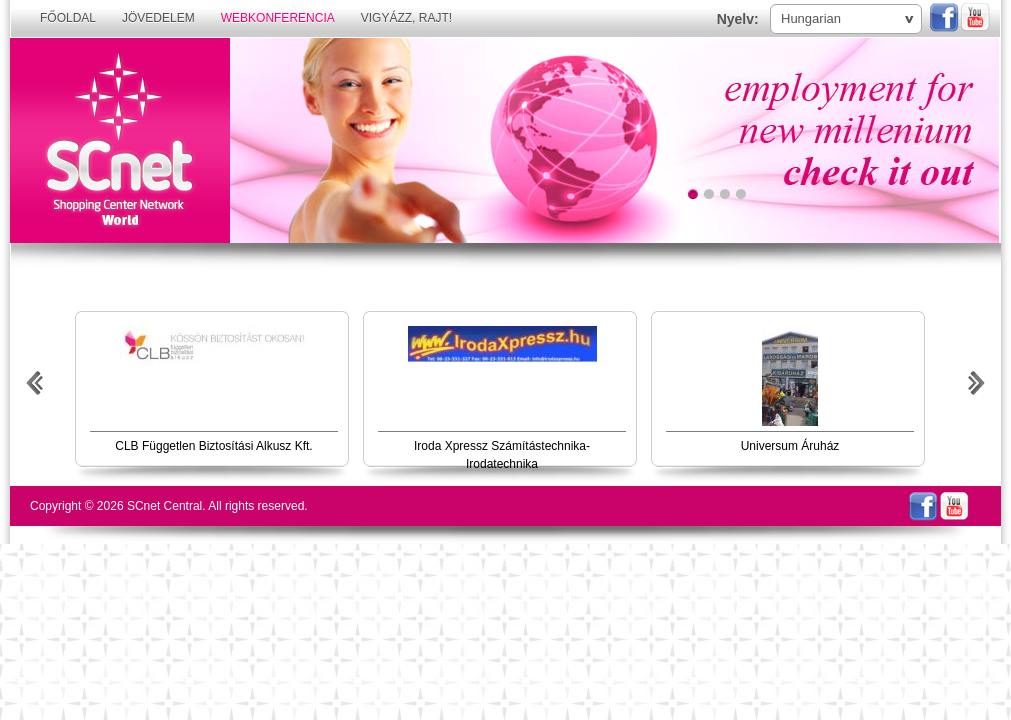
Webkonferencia (278, 18)
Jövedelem (158, 18)
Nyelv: (738, 19)
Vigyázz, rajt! (406, 18)
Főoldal (68, 18)
